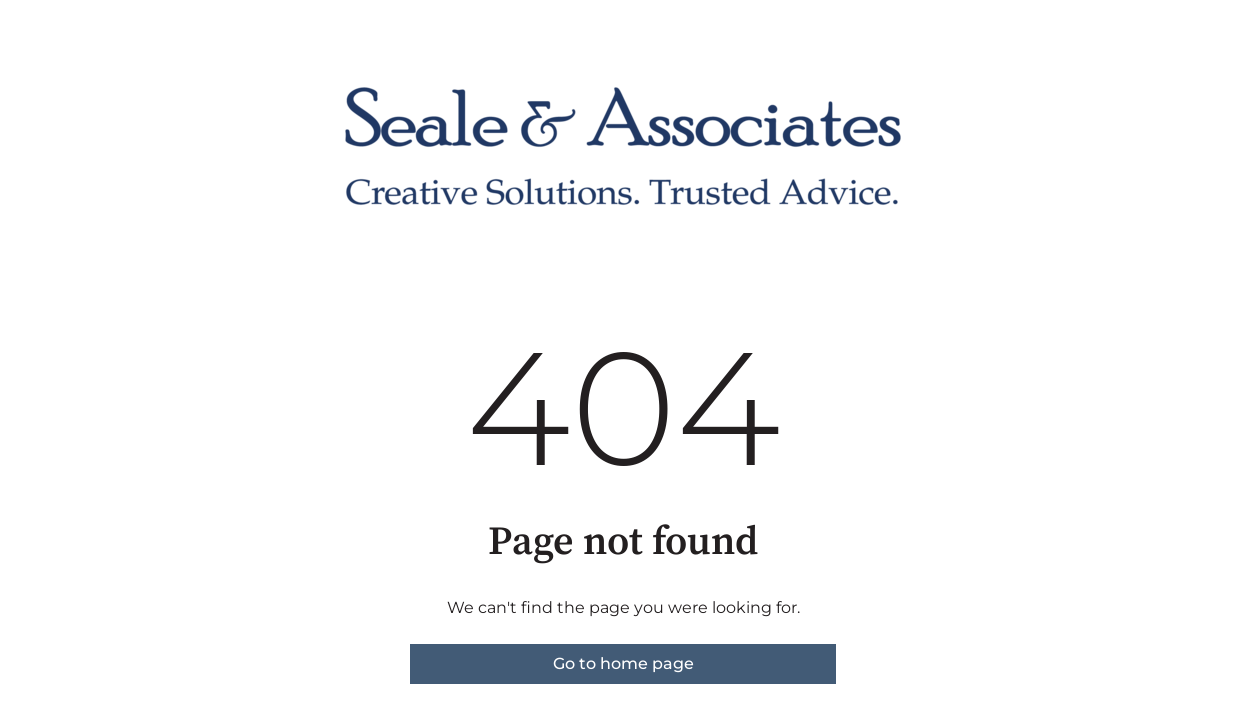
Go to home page (623, 663)
